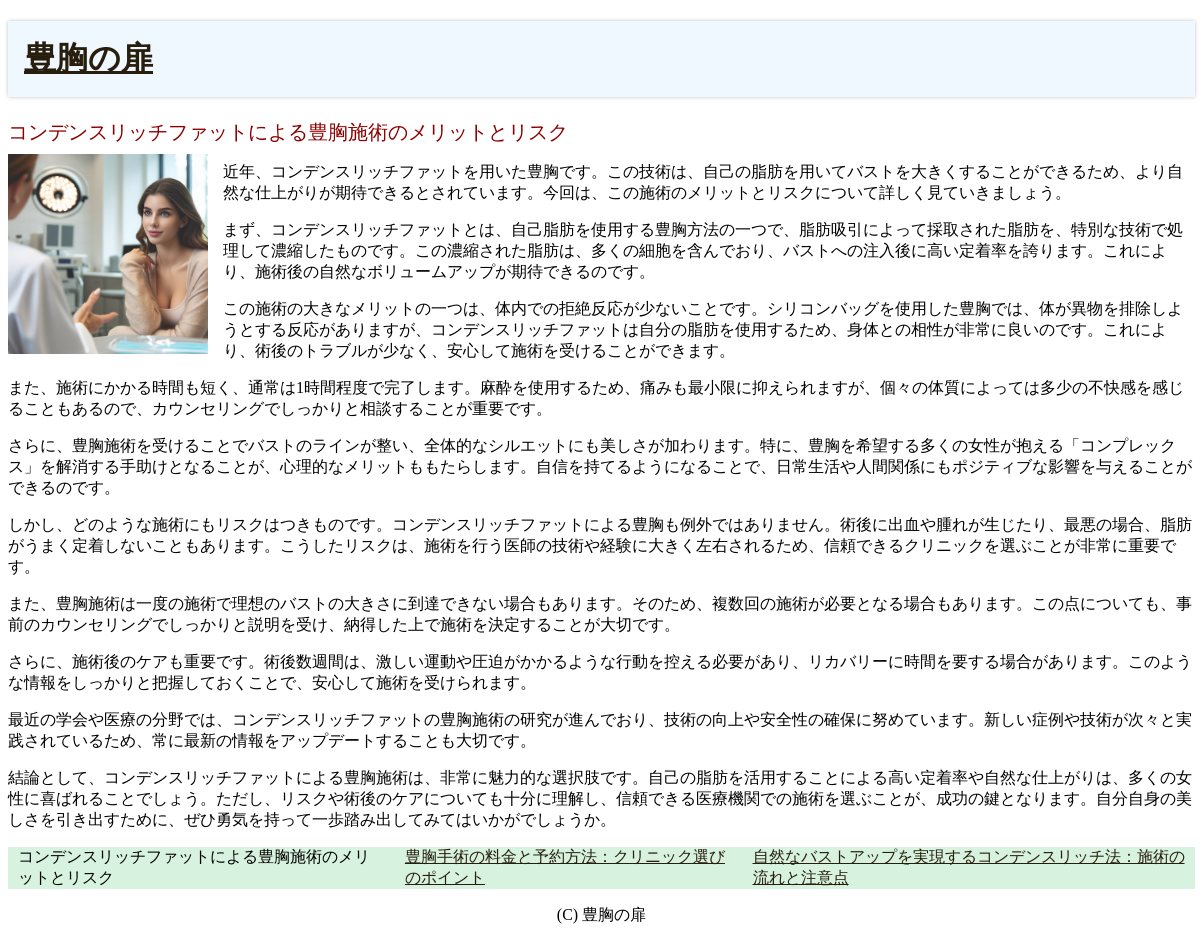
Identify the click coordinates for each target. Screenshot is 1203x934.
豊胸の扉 (88, 58)
